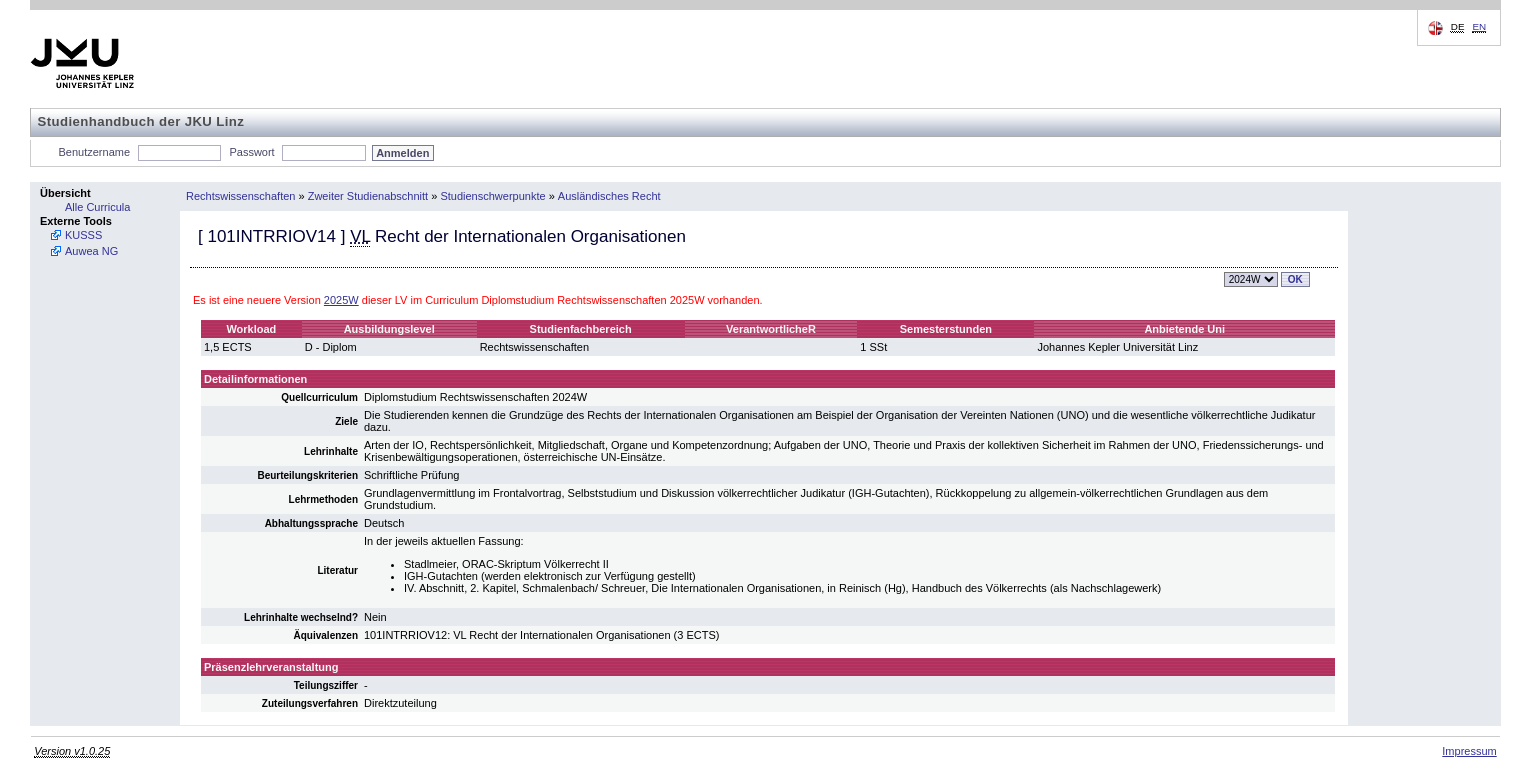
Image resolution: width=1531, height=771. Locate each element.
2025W (341, 300)
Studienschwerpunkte (492, 196)
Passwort (251, 152)
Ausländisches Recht (609, 196)
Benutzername (95, 152)
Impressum (1469, 751)
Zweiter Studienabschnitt (368, 196)
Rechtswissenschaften (240, 196)
